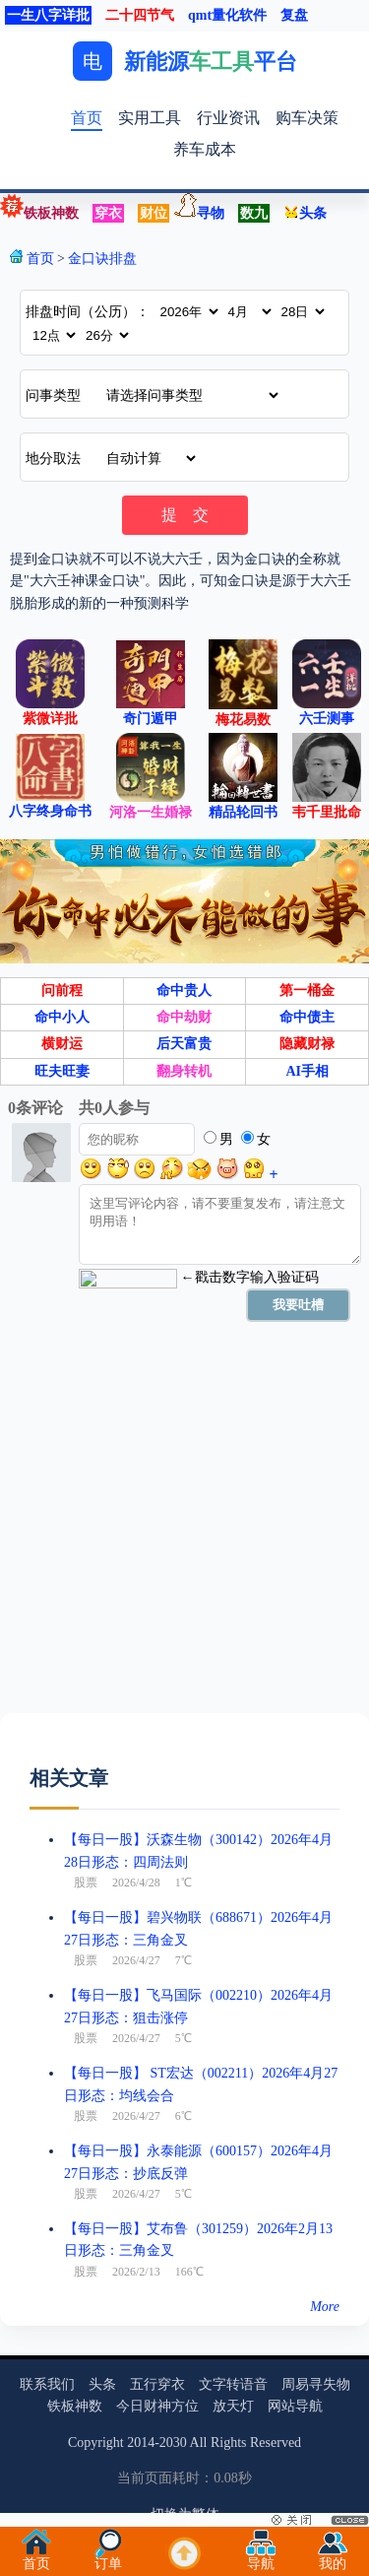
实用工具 (149, 117)
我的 (332, 2558)
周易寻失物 (315, 2384)
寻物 (210, 213)
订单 (108, 2558)
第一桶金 (307, 990)
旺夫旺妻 (62, 1071)
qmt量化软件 (227, 15)
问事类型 (53, 395)
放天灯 (233, 2406)
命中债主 (307, 1017)
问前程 (62, 990)
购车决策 (307, 117)
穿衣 (108, 213)
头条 (305, 213)
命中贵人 (184, 990)
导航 (261, 2558)
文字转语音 (233, 2384)
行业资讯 (228, 117)
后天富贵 (184, 1043)
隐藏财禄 (307, 1043)
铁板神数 (51, 213)
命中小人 (62, 1017)
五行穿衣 (157, 2384)
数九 (254, 213)
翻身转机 (184, 1071)
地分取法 (53, 458)
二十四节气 (139, 15)
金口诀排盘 (102, 258)
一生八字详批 (48, 15)
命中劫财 (184, 1017)
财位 (153, 213)
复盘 (294, 15)
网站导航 (295, 2406)
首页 (86, 117)
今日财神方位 (157, 2406)
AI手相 (307, 1071)
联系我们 (47, 2384)
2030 (173, 2442)
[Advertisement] (184, 1528)
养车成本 (204, 149)
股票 (85, 1882)
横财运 (62, 1043)
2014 (140, 2442)
